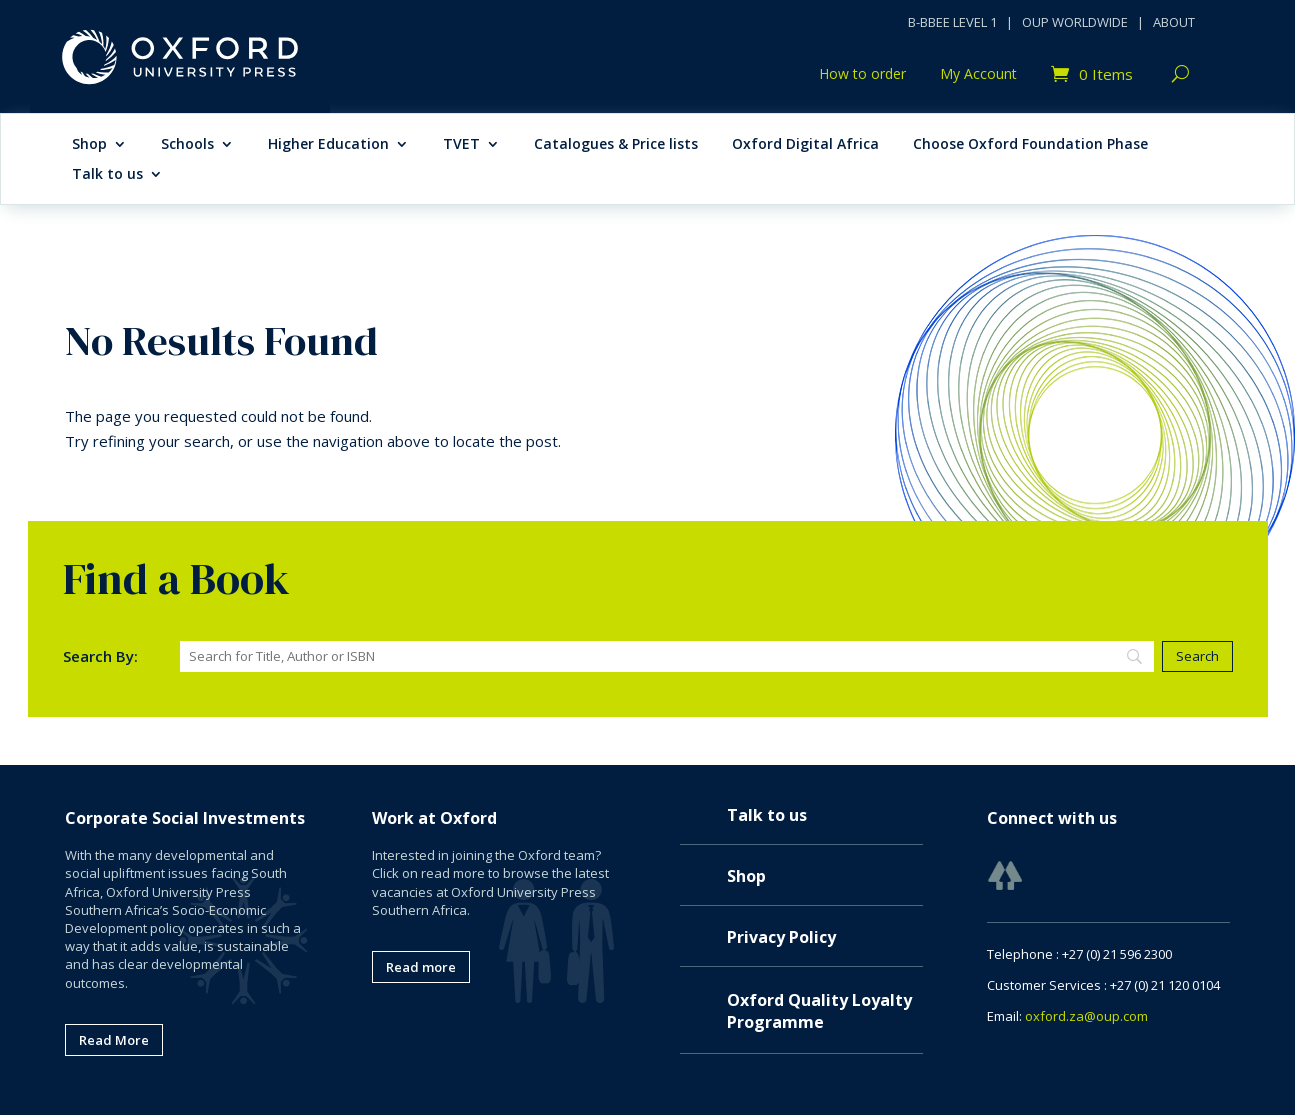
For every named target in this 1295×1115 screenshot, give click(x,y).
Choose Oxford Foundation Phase (1030, 145)
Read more (421, 967)
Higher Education (328, 145)
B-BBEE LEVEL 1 (952, 22)
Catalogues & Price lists (616, 145)
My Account (978, 75)
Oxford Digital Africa (805, 145)
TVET (461, 145)
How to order (862, 75)
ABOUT (1174, 22)
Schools (187, 145)
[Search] (667, 656)
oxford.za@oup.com (1086, 1016)
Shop (89, 145)
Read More (114, 1040)
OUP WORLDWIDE (1075, 22)
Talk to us (107, 175)
